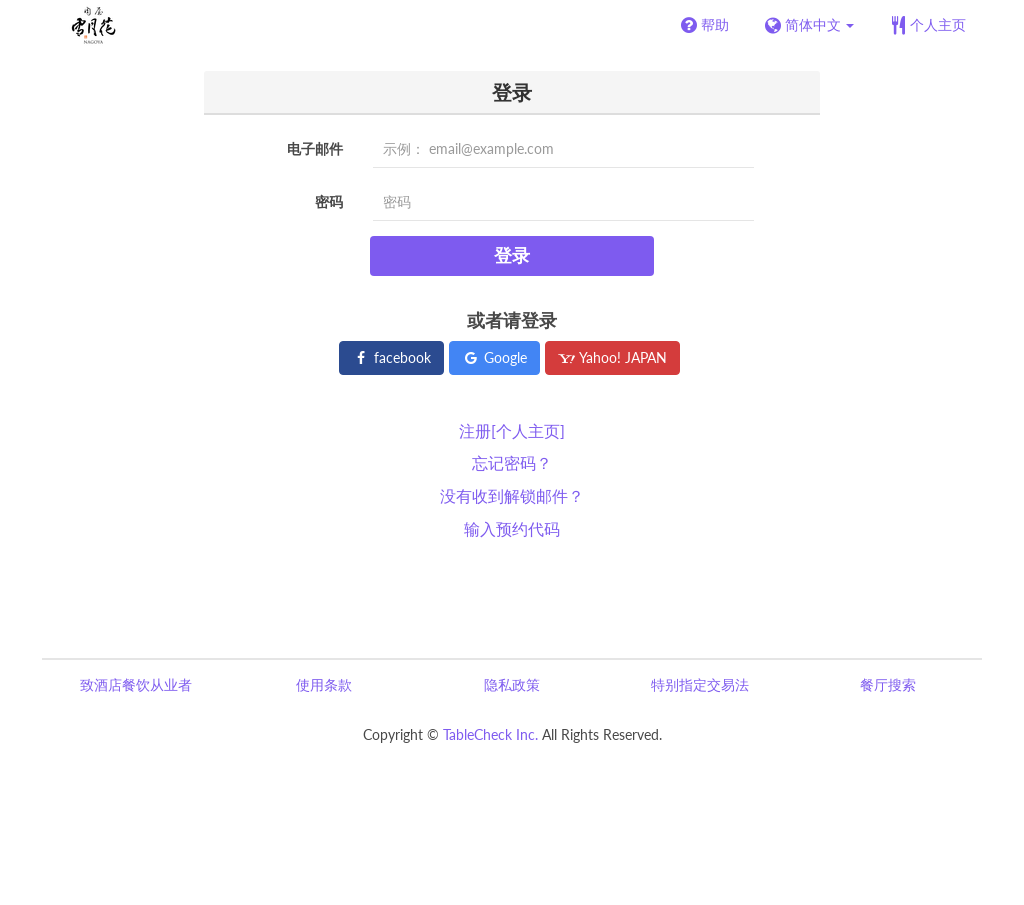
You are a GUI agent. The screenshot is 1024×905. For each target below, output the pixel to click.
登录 (512, 255)
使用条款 (324, 684)
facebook (391, 357)
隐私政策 (512, 684)
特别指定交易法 (700, 684)
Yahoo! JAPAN (612, 357)
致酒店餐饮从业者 (136, 684)
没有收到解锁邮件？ (512, 495)
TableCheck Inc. (490, 734)
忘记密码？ (512, 462)
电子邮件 (315, 148)
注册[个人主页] (512, 430)
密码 (329, 201)
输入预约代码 (512, 528)
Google (494, 357)
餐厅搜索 (888, 684)
